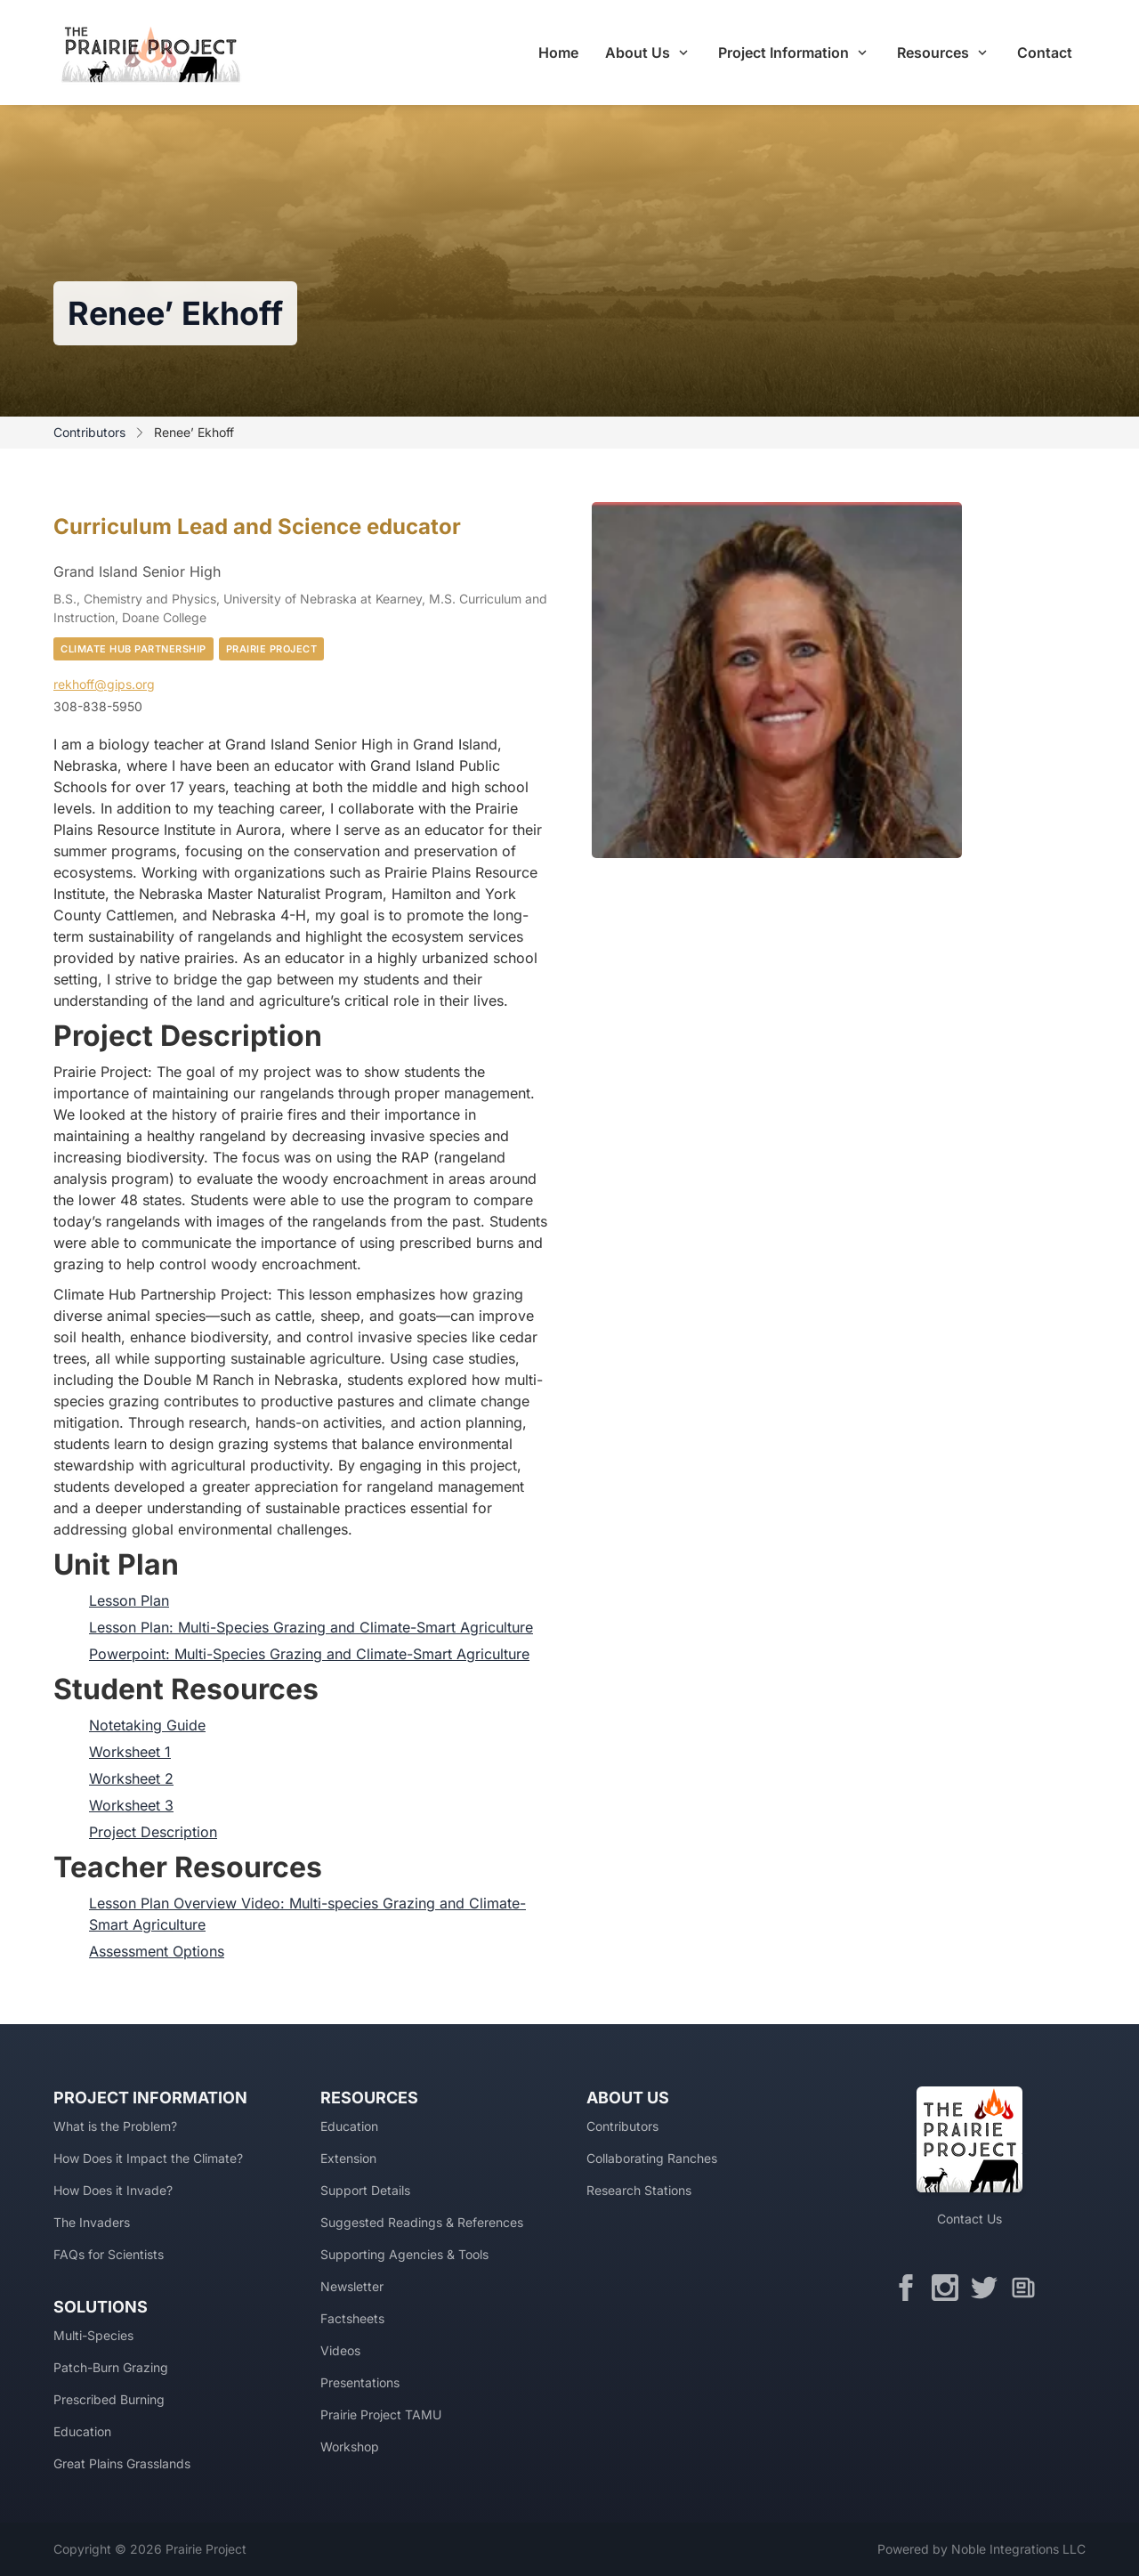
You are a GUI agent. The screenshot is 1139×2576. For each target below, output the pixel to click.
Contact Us (969, 2218)
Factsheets (352, 2318)
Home (558, 52)
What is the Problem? (115, 2126)
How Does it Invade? (113, 2190)
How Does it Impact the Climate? (148, 2158)
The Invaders (91, 2222)
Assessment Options (156, 1951)
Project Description (153, 1832)
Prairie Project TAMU (380, 2414)
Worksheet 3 (131, 1805)
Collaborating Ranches (651, 2158)
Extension (348, 2158)
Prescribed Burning (109, 2399)
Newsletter (352, 2286)
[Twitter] (988, 2287)
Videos (340, 2350)
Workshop (349, 2446)
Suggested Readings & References (421, 2222)
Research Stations (638, 2190)
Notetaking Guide (147, 1725)
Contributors (89, 432)
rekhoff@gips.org (104, 684)
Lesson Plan (129, 1600)
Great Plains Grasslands (121, 2463)
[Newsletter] (1028, 2287)
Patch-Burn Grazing (110, 2367)
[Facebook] (910, 2287)
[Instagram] (949, 2287)
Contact (1044, 52)
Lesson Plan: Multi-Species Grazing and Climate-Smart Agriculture (311, 1627)
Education (82, 2431)
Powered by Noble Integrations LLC (981, 2548)
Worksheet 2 (131, 1778)
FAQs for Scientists (108, 2254)
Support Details (365, 2190)
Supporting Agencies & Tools (404, 2254)
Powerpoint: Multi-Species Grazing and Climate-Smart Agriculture (309, 1654)
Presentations (360, 2382)
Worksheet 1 (130, 1752)
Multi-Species (93, 2335)
